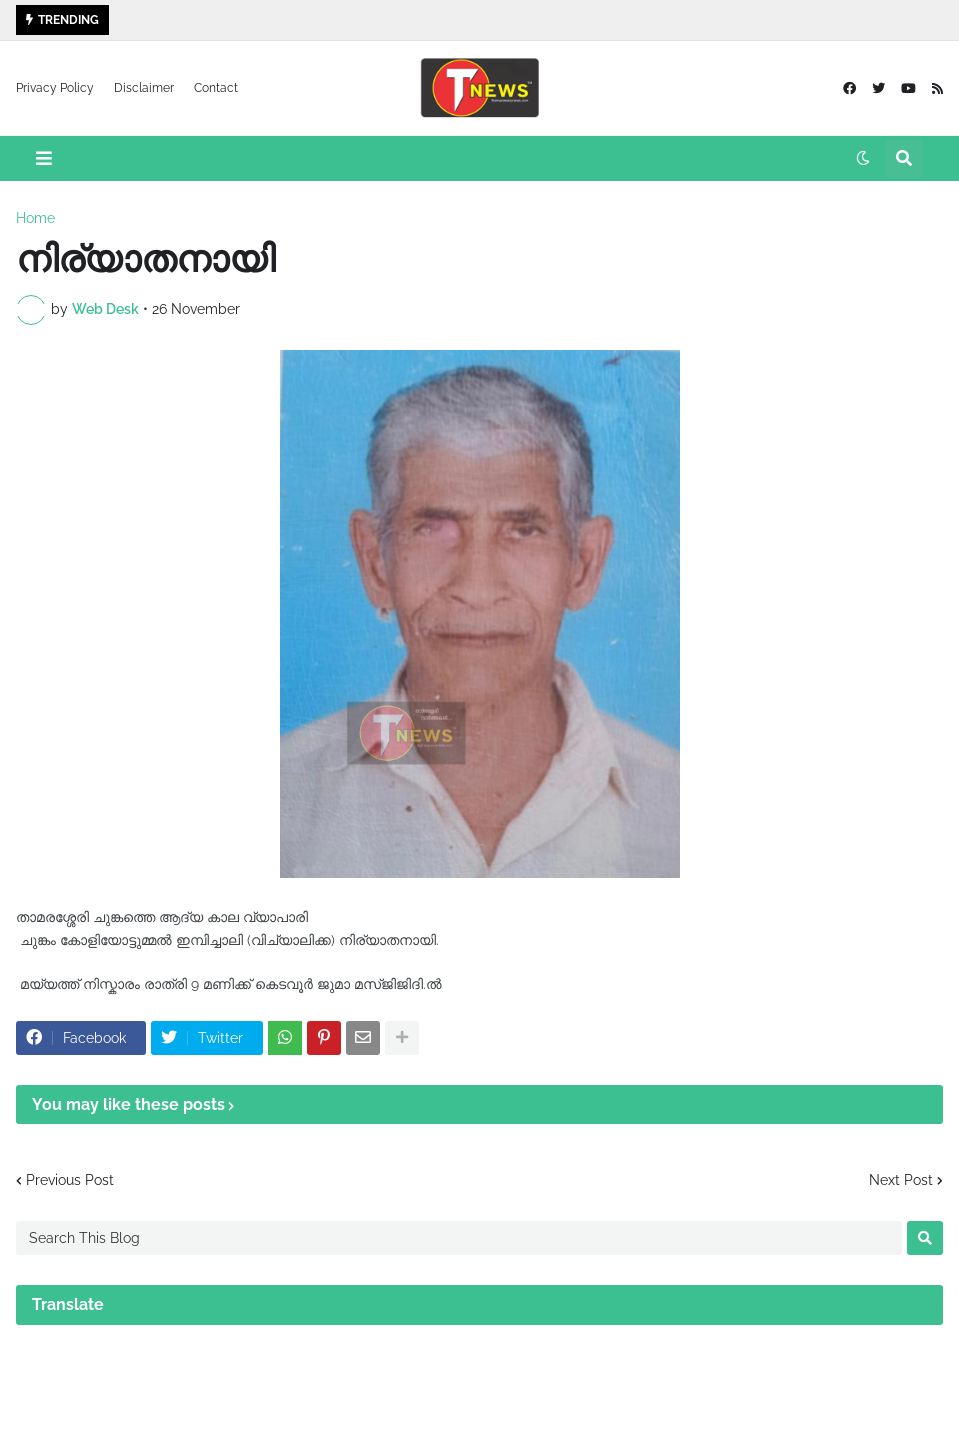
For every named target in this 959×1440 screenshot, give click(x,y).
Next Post (901, 1180)
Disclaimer (144, 88)
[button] (44, 158)
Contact (216, 88)
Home (35, 218)
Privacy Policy (55, 88)
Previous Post (70, 1180)
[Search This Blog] (459, 1238)
